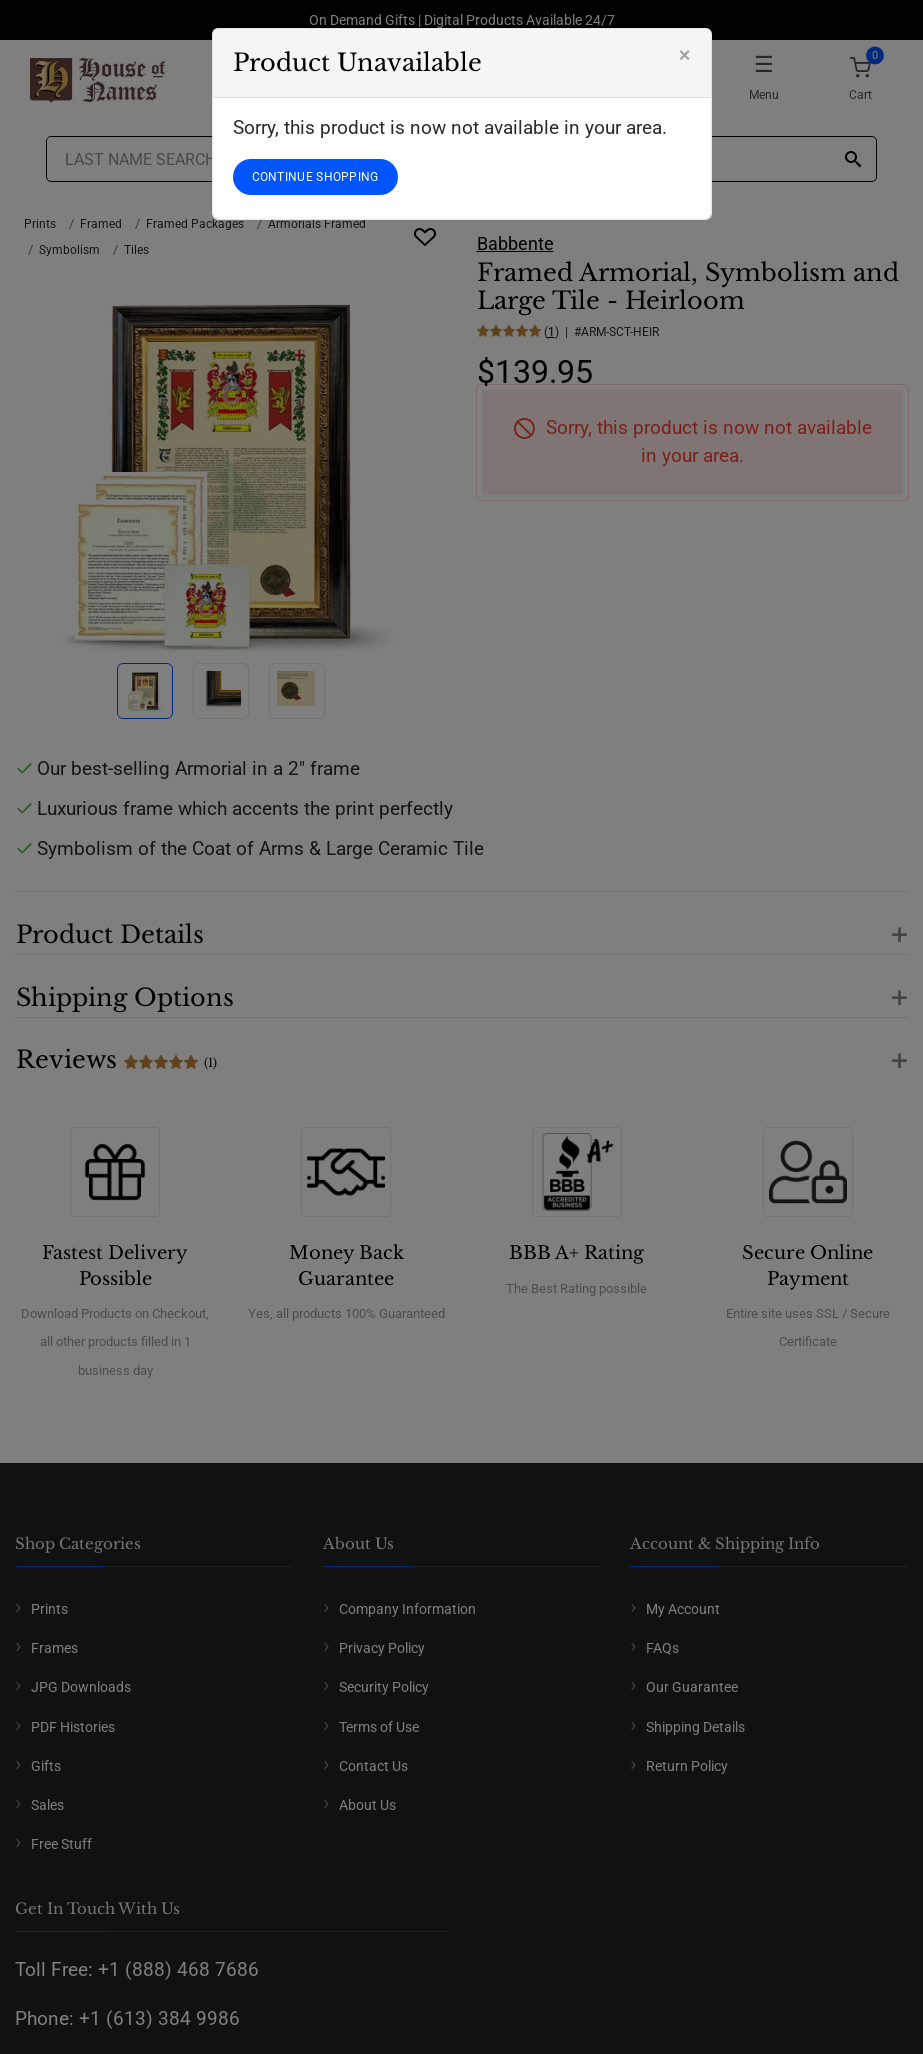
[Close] (685, 55)
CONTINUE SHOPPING (315, 177)
